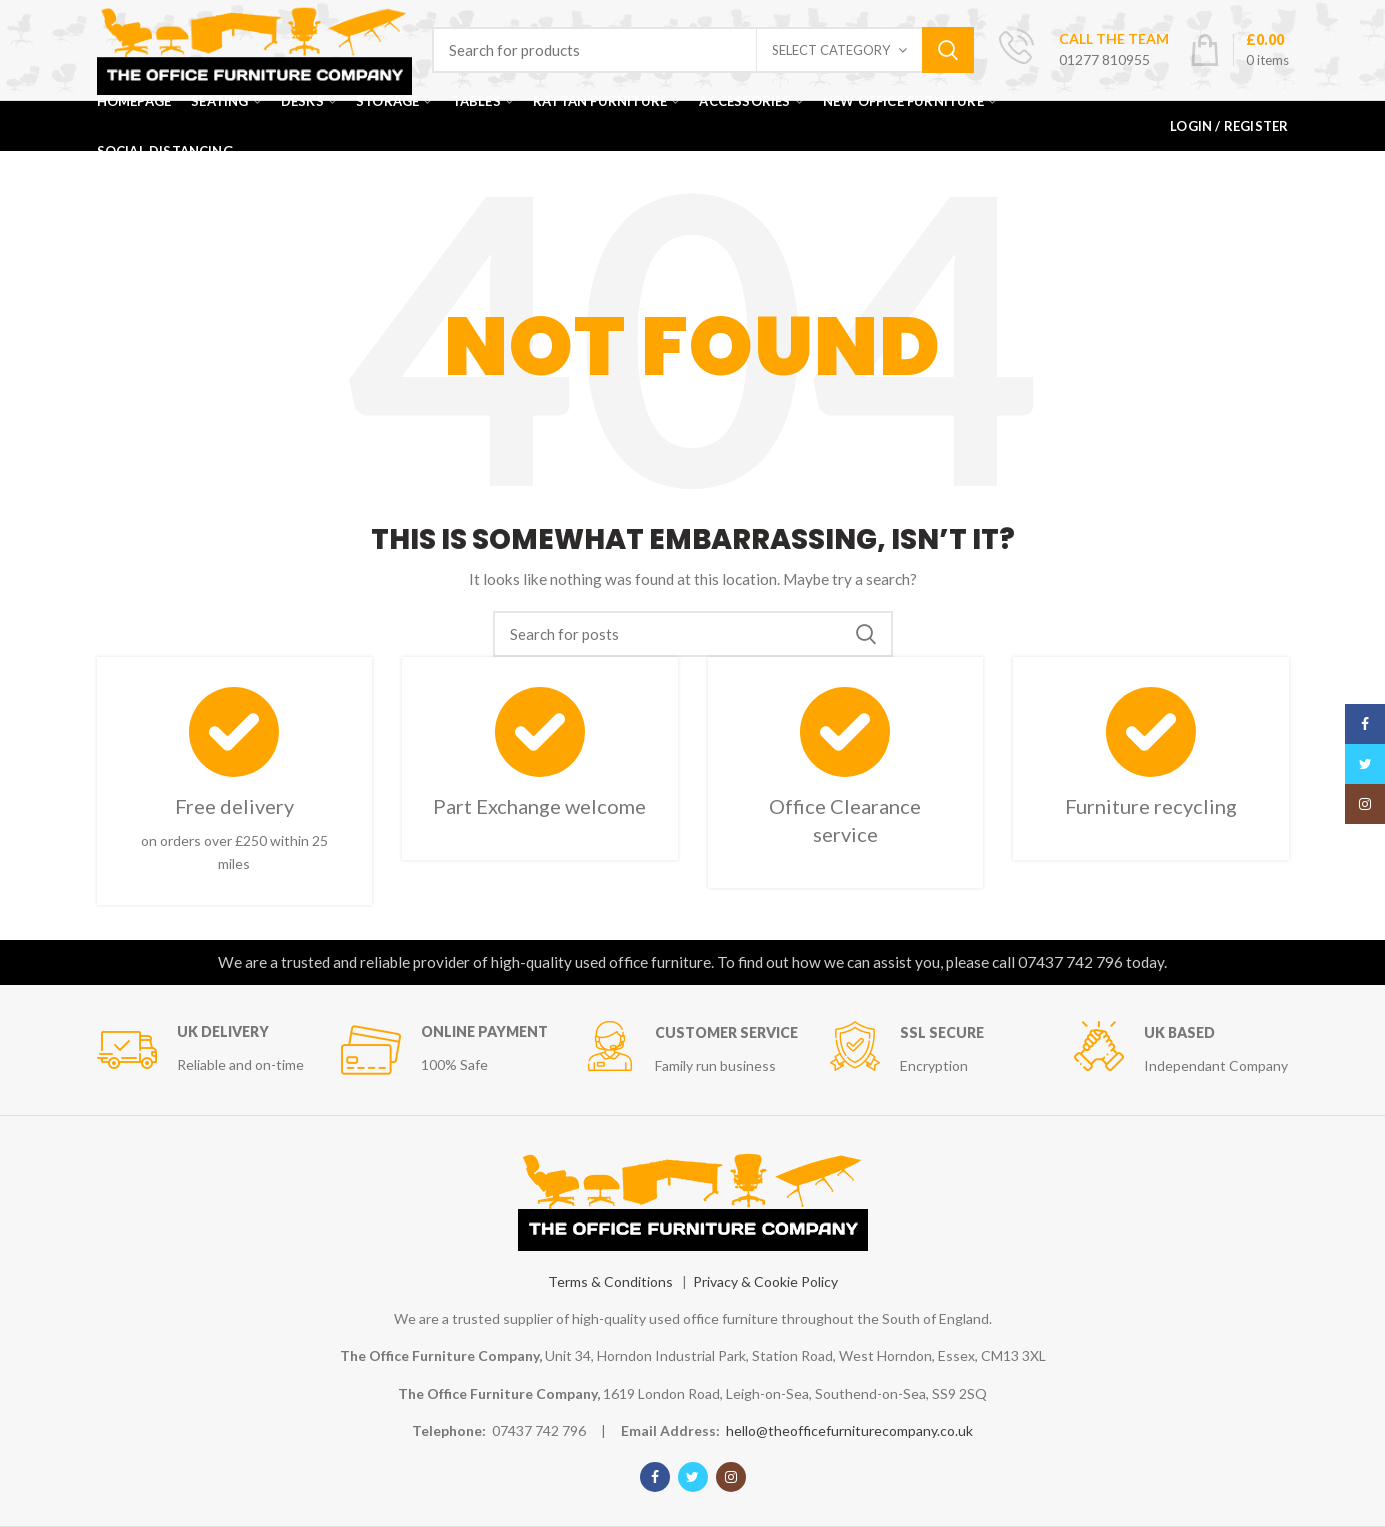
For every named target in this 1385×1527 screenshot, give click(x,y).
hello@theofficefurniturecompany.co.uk (849, 1430)
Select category (831, 50)
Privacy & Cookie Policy (765, 1281)
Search (948, 50)
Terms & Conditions (610, 1281)
